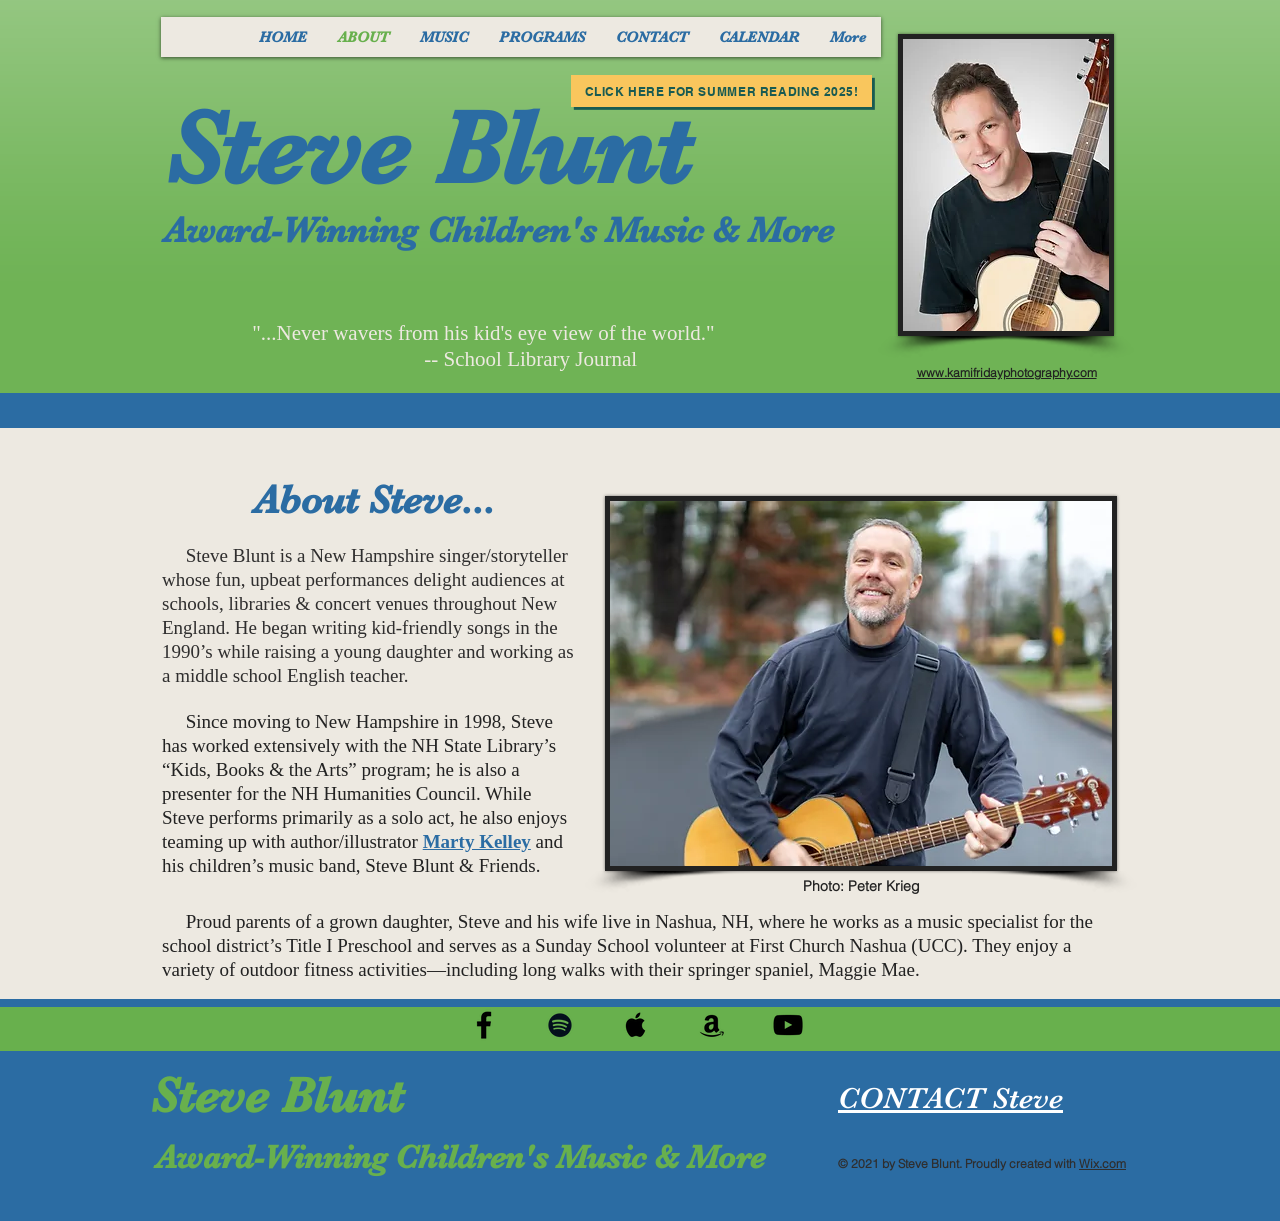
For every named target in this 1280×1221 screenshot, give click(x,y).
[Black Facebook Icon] (484, 1025)
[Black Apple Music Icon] (636, 1025)
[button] (443, 37)
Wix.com (1102, 1163)
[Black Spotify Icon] (560, 1025)
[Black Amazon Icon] (712, 1025)
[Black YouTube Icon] (788, 1025)
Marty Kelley (477, 841)
